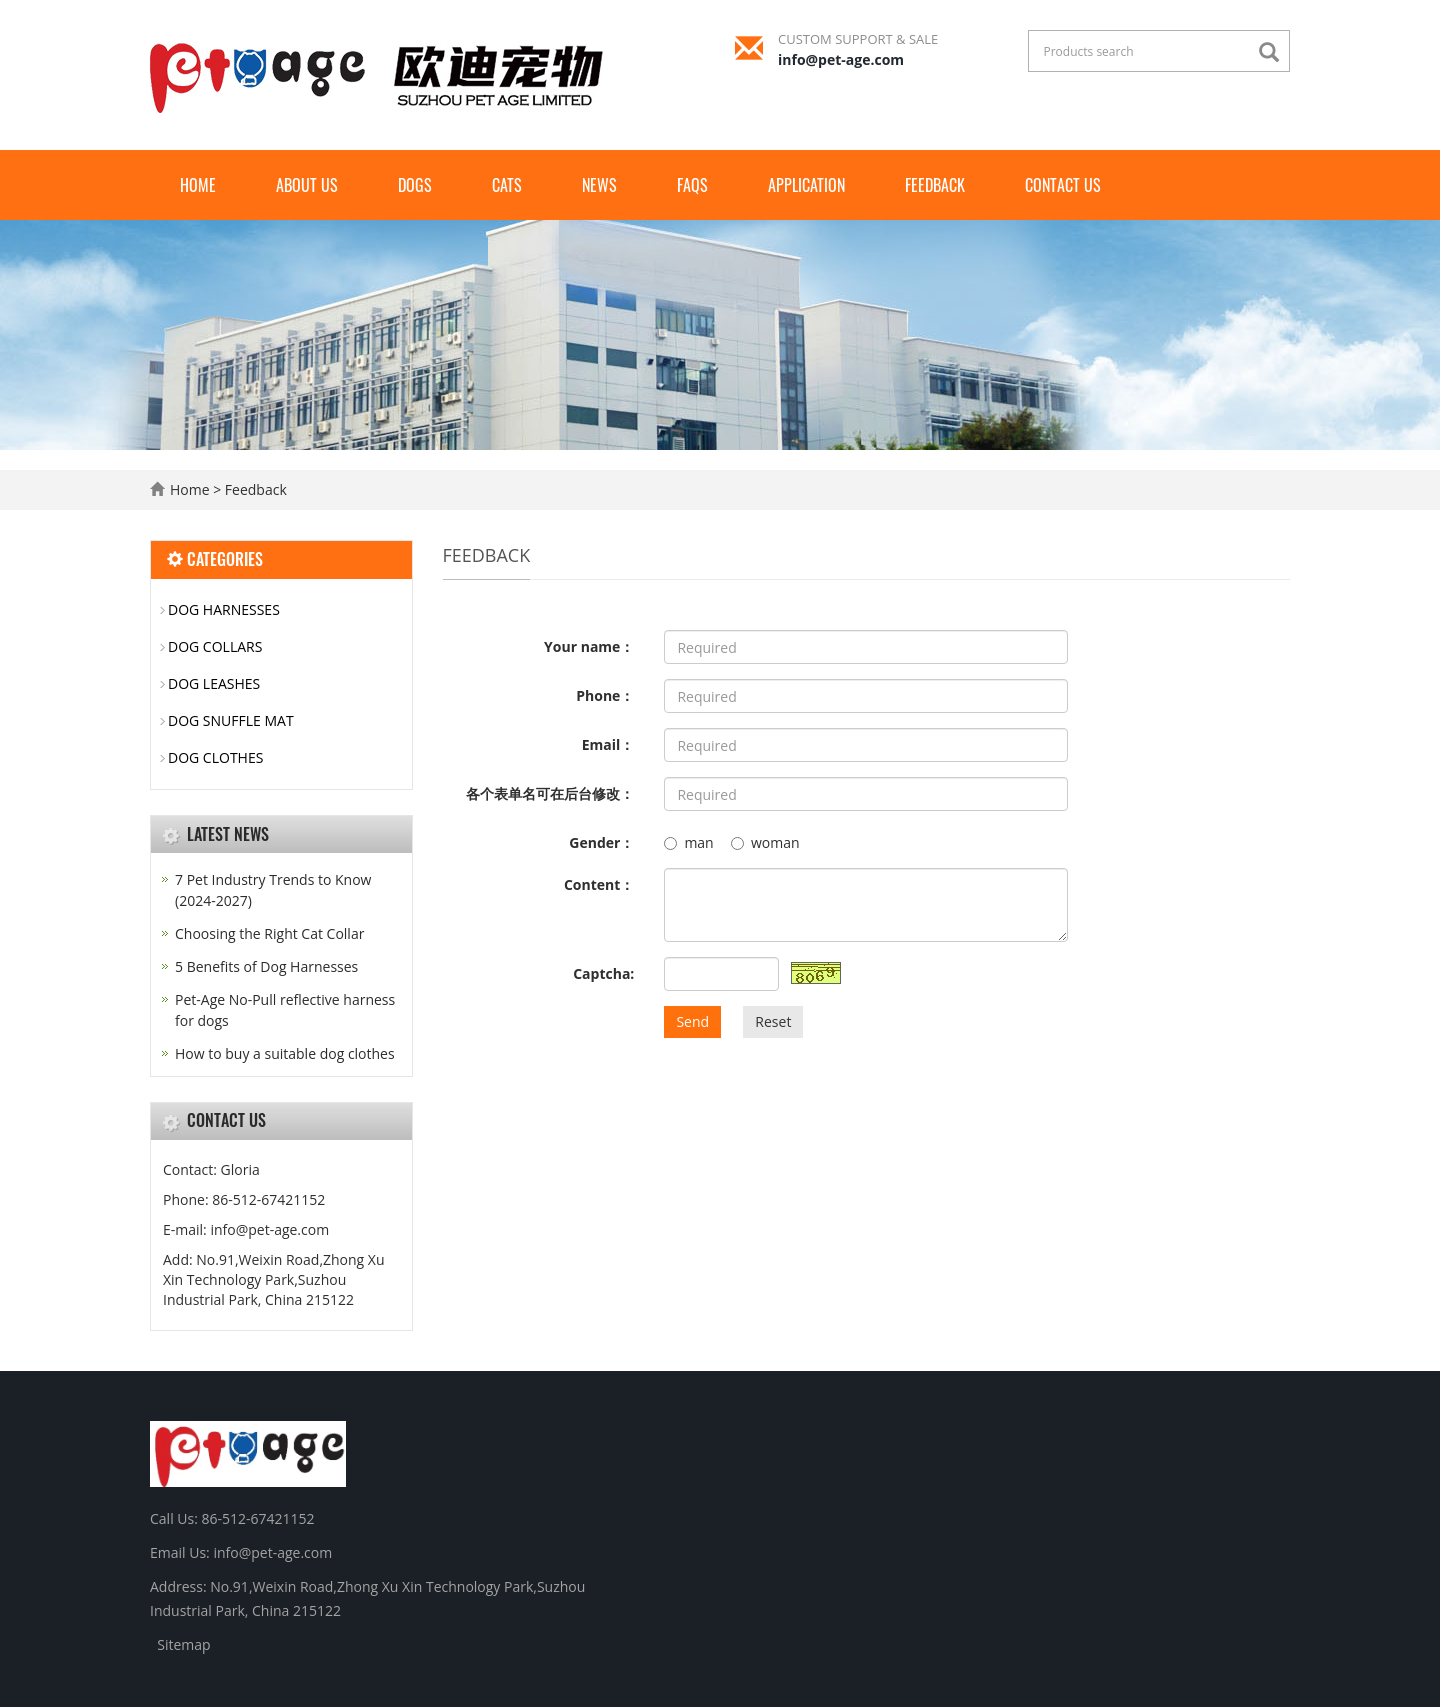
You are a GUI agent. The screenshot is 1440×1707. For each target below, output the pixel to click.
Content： (599, 884)
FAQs (692, 185)
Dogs (415, 185)
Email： (608, 744)
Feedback (935, 185)
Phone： (605, 695)
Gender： (601, 842)
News (599, 185)
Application (806, 185)
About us (307, 185)
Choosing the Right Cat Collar (269, 933)
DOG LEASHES (214, 683)
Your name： (589, 646)
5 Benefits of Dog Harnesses (266, 966)
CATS (507, 185)
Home (198, 185)
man (688, 842)
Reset (773, 1021)
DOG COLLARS (215, 646)
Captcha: (603, 973)
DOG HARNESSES (224, 609)
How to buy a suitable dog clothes (285, 1053)
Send (692, 1021)
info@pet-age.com (841, 59)
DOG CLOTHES (215, 757)
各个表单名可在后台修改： (550, 793)
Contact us (1063, 185)
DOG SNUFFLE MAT (231, 720)
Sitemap (183, 1644)
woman (765, 842)
